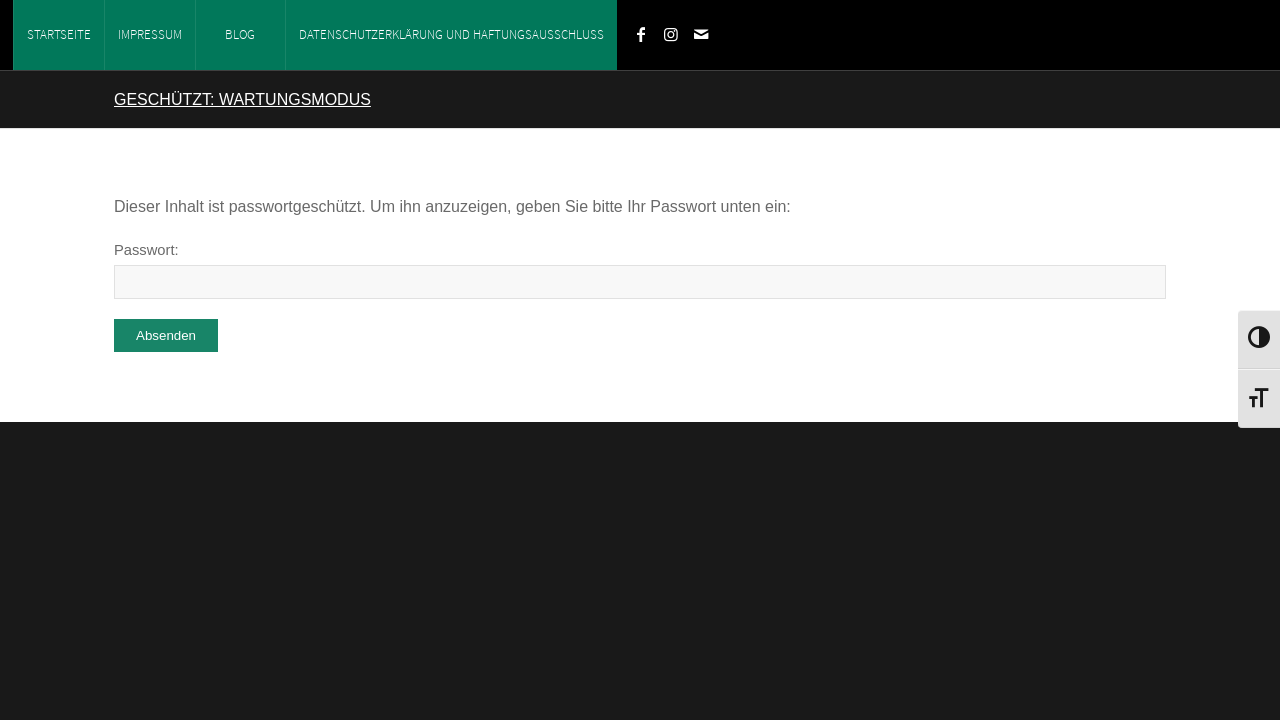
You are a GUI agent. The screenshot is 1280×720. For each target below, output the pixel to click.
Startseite (59, 34)
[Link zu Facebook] (641, 34)
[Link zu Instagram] (671, 34)
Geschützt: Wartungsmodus (242, 99)
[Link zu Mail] (701, 34)
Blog (240, 34)
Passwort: (640, 270)
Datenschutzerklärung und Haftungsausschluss (451, 34)
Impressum (150, 34)
